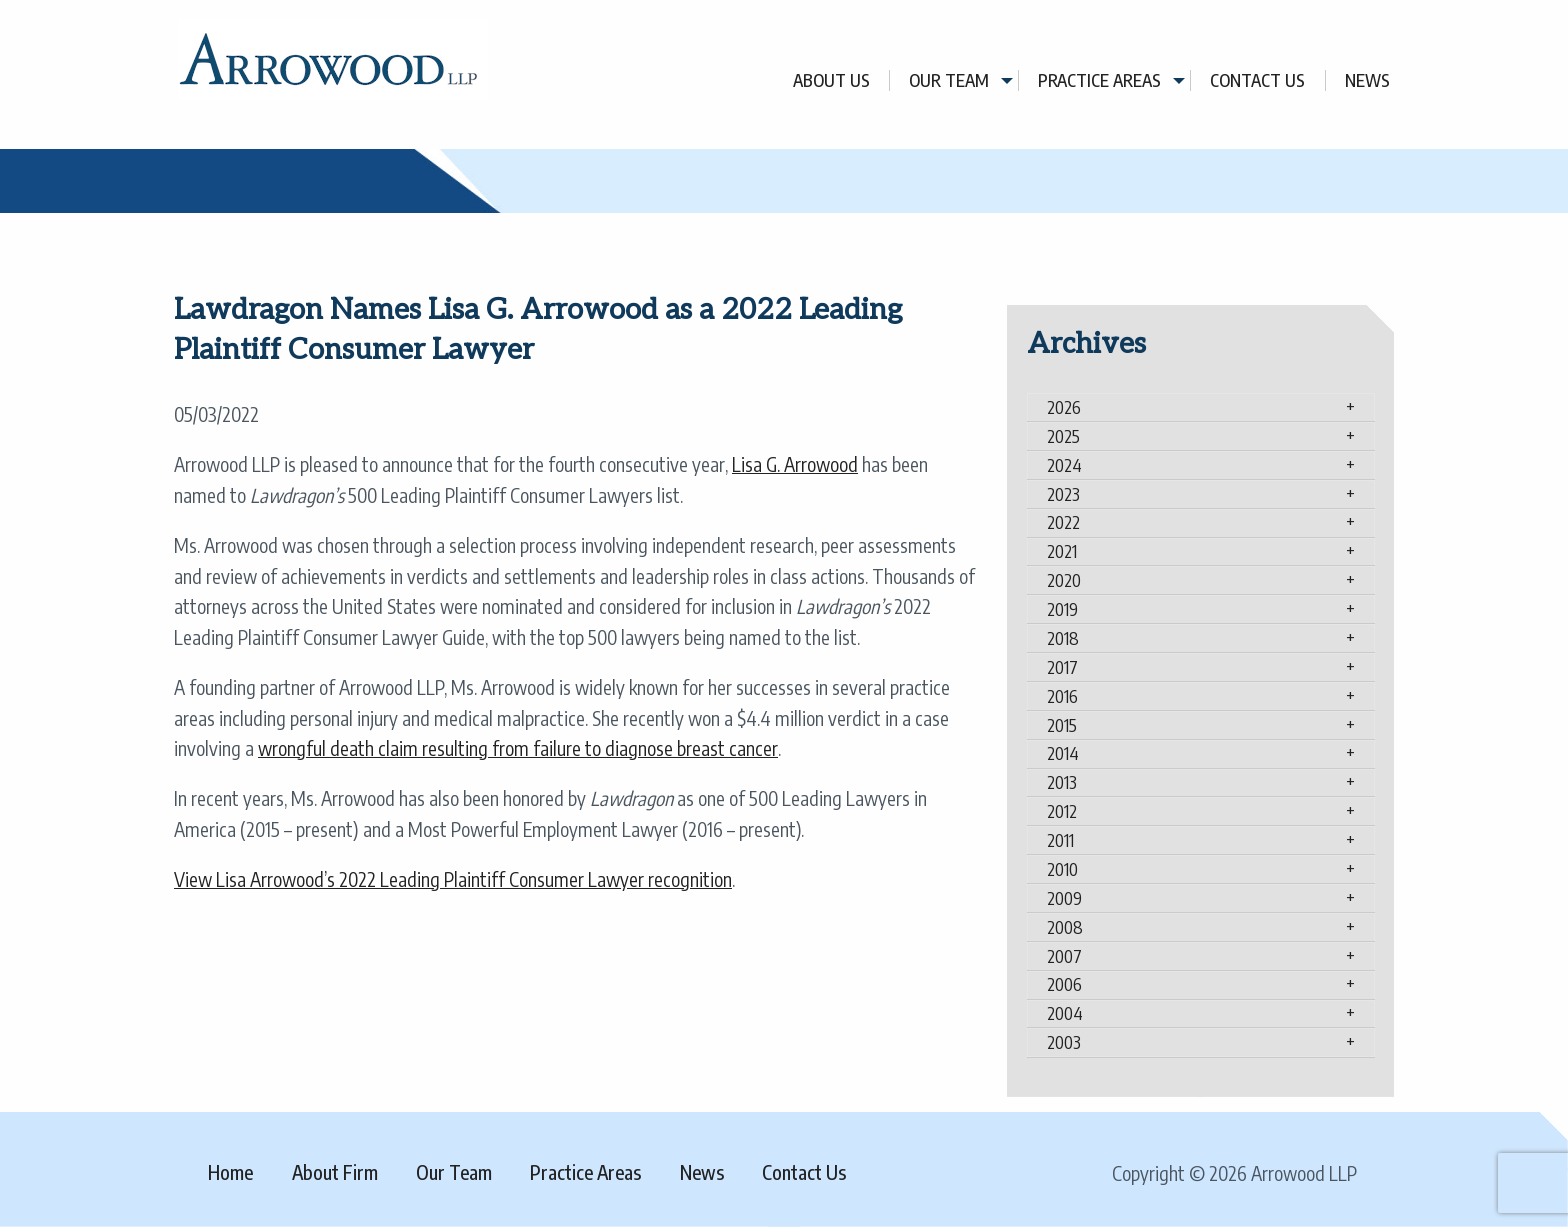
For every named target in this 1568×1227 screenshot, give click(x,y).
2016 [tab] (1062, 696)
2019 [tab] (1062, 609)
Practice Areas (1099, 80)
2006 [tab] (1064, 984)
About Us (831, 80)
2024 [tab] (1064, 465)
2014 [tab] (1063, 753)
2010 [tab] (1062, 869)
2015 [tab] (1062, 725)
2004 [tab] (1065, 1013)
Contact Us (1257, 80)
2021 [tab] (1062, 551)
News (1367, 80)
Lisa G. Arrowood (795, 464)
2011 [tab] (1060, 840)
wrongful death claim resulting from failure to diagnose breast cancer (518, 748)
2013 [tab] (1062, 782)
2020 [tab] (1064, 580)
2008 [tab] (1065, 927)
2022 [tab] (1063, 522)
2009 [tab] (1064, 898)
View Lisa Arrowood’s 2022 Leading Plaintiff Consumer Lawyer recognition (453, 879)
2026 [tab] (1064, 407)
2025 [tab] (1063, 436)
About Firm (335, 1172)
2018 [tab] (1063, 638)
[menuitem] (832, 80)
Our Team (949, 80)
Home (230, 1172)
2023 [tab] (1063, 494)
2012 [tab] (1062, 811)
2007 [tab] (1064, 956)
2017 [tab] (1062, 667)
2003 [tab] (1064, 1042)
